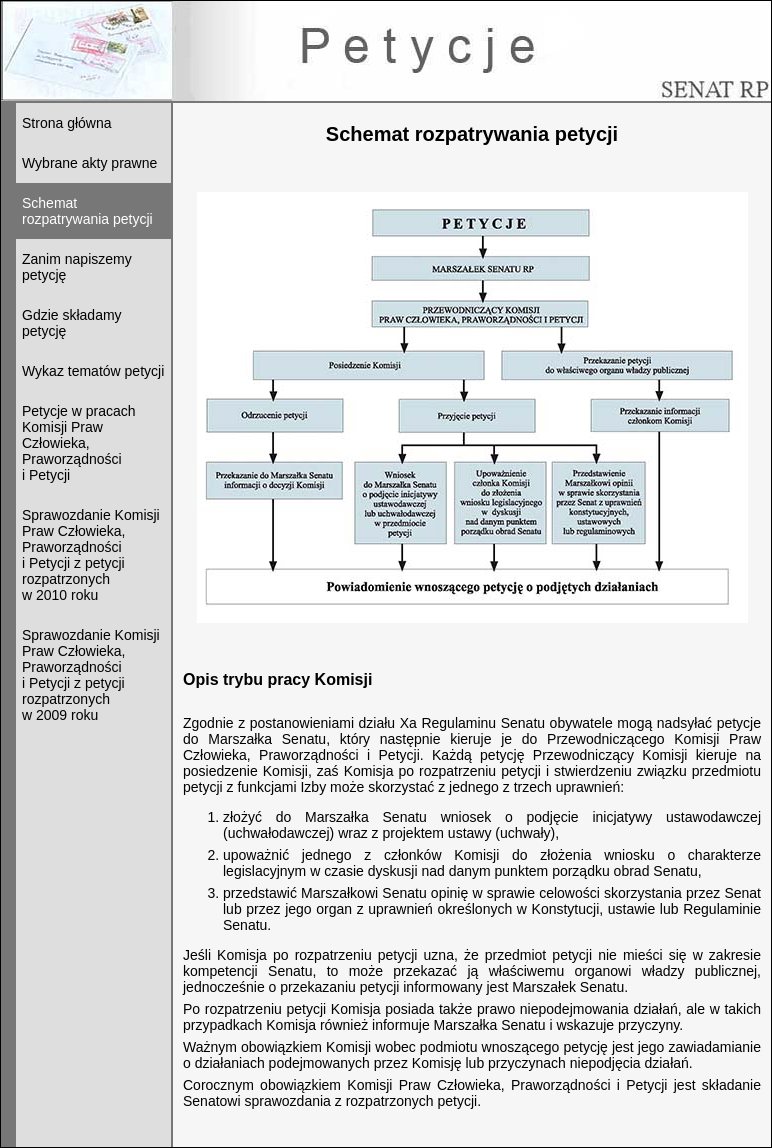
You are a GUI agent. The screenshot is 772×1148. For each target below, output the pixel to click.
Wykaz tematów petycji (93, 371)
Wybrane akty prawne (89, 163)
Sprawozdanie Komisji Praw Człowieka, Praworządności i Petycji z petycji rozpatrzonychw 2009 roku (91, 675)
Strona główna (67, 123)
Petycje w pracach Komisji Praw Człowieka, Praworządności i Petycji (79, 443)
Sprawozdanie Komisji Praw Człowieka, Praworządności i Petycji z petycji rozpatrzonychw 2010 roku (91, 555)
